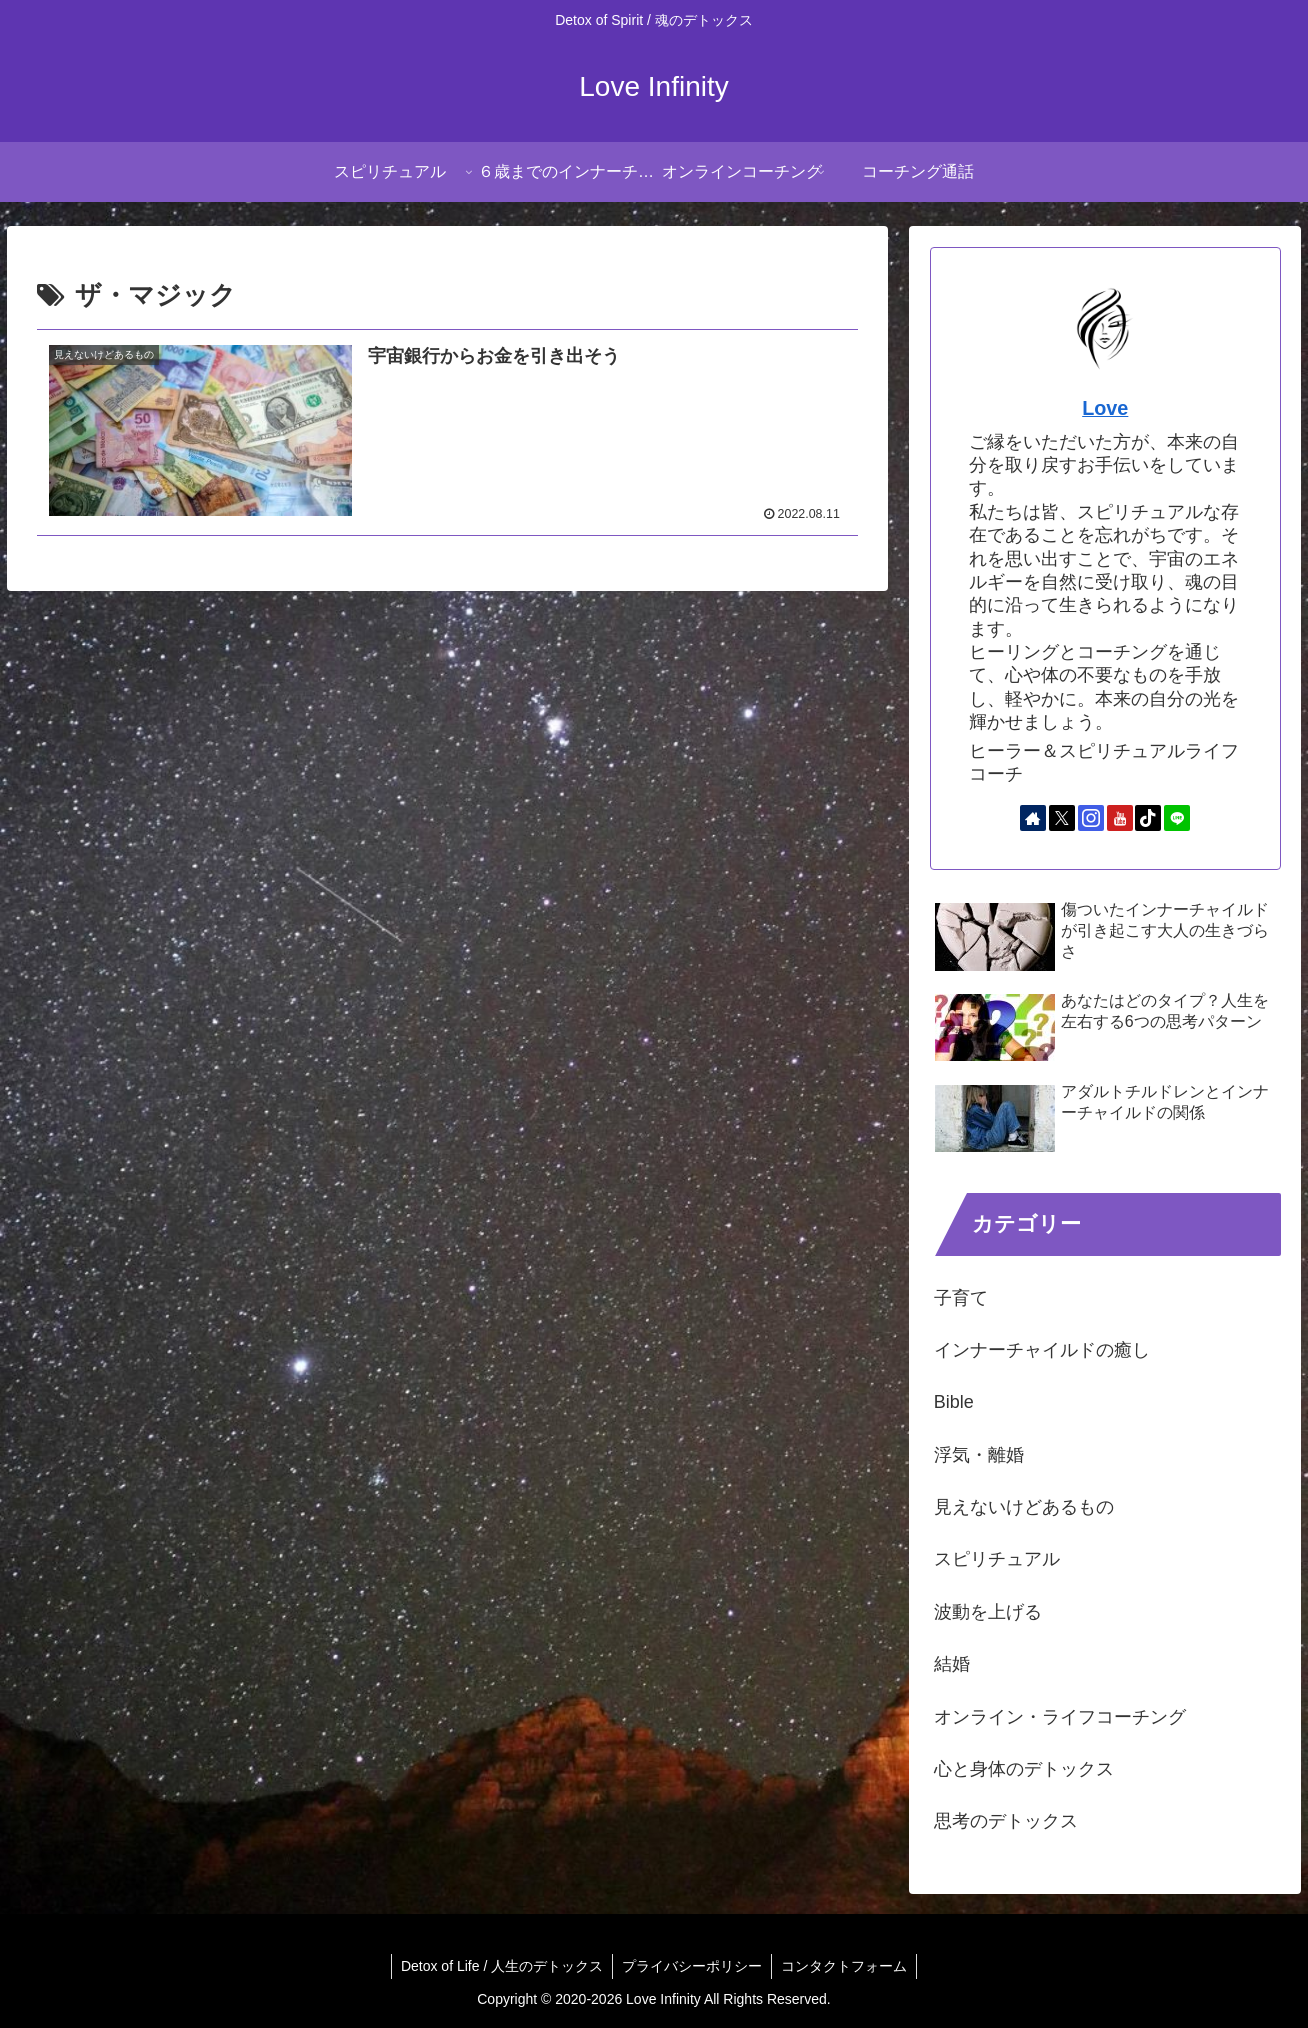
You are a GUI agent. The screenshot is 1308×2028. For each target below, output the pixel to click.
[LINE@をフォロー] (1177, 818)
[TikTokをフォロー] (1148, 818)
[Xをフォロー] (1062, 818)
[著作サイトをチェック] (1033, 818)
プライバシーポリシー (692, 1966)
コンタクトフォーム (846, 1966)
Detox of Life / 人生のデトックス (500, 1966)
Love (1105, 408)
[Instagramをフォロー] (1091, 818)
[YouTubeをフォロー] (1120, 818)
